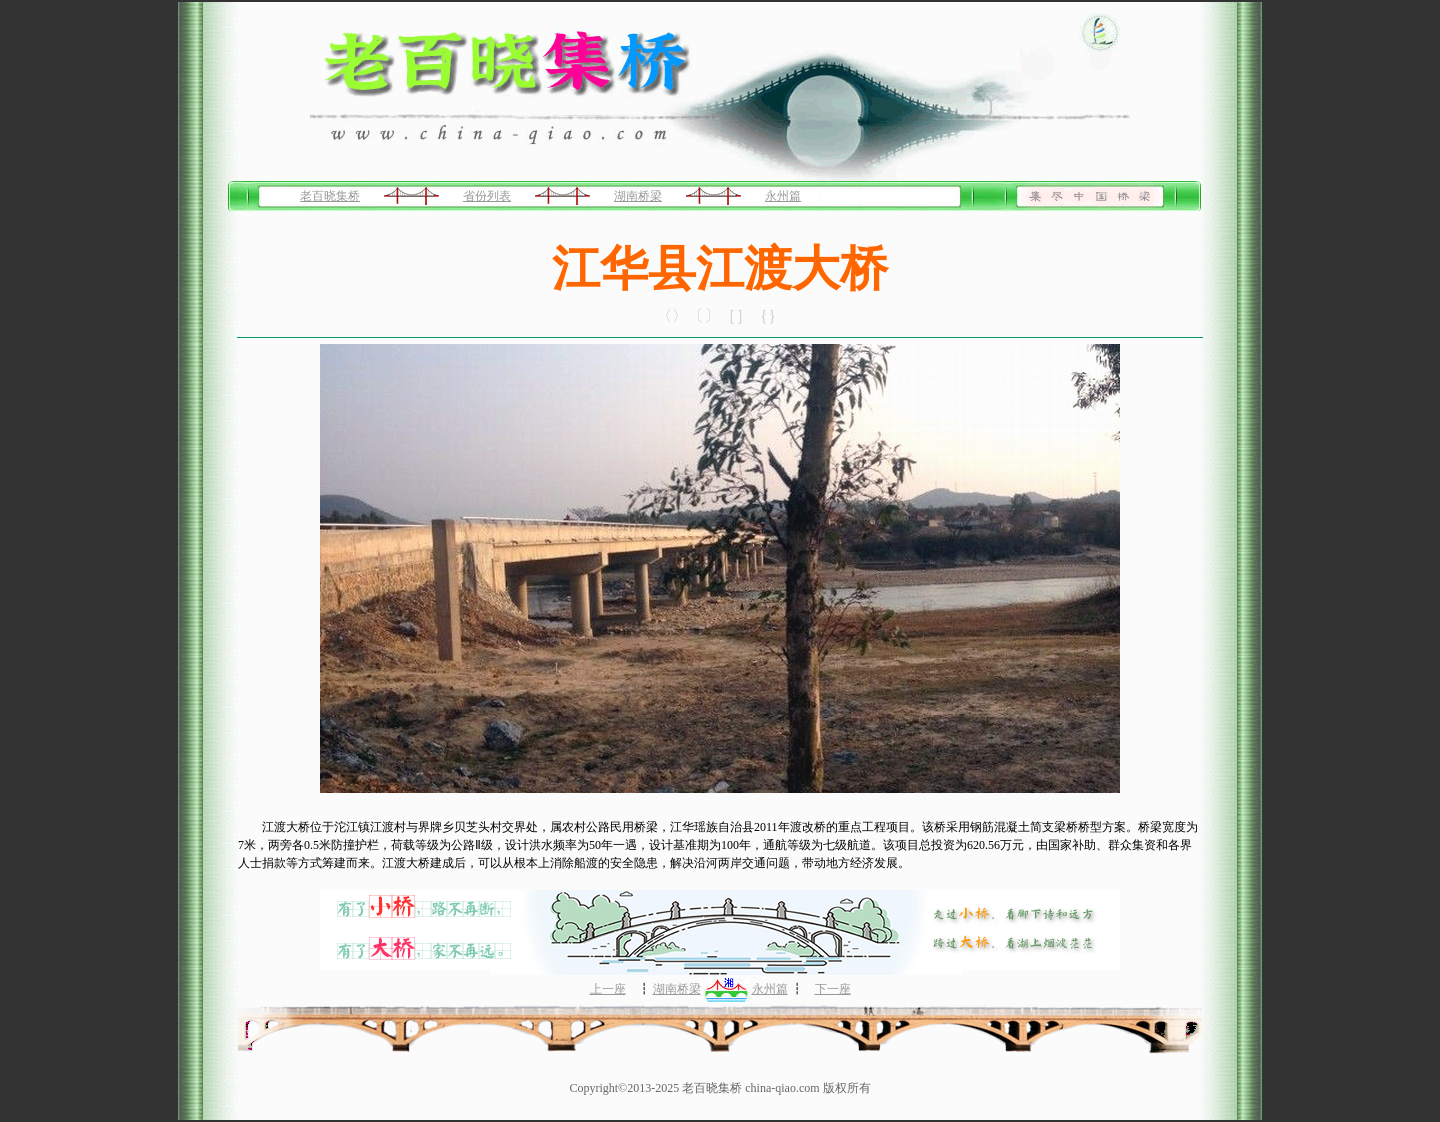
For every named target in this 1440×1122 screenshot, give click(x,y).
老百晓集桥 (330, 196)
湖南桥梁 (638, 196)
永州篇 (783, 196)
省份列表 (487, 196)
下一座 (833, 989)
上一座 (608, 989)
